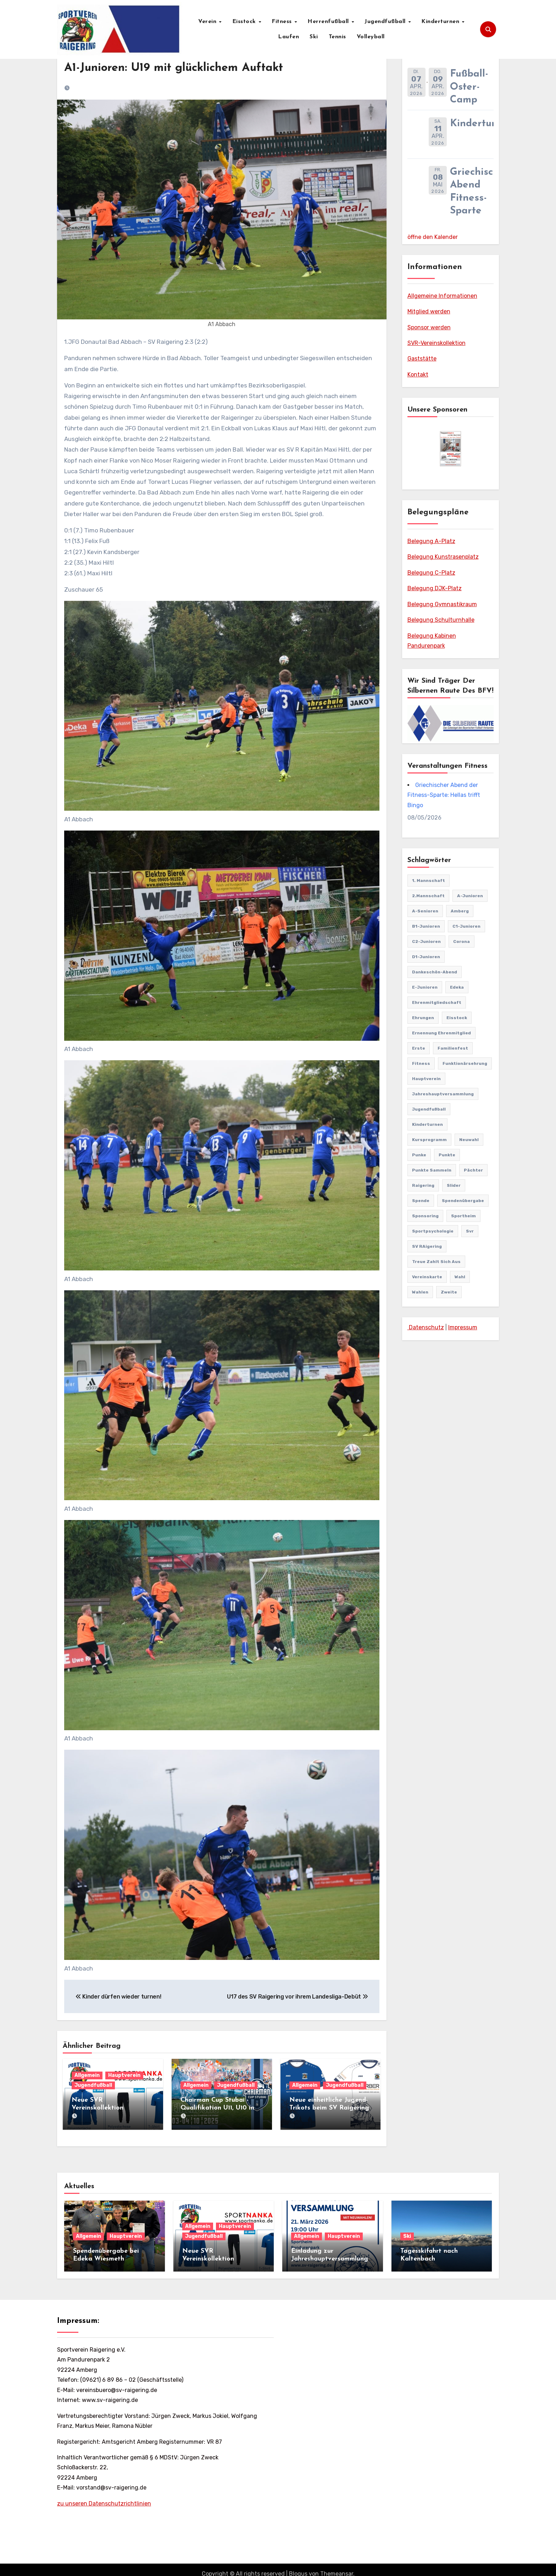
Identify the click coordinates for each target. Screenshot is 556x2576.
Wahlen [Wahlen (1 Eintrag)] (420, 1292)
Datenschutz (425, 1327)
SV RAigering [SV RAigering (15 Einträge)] (427, 1246)
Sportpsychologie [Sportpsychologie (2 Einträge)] (433, 1231)
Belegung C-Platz (431, 572)
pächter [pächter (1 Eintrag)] (473, 1170)
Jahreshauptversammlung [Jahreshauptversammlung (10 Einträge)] (443, 1093)
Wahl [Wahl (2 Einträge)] (460, 1276)
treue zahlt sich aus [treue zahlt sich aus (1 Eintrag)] (436, 1261)
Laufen (288, 37)
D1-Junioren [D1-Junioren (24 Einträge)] (426, 956)
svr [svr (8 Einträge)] (470, 1231)
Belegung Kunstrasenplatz (443, 556)
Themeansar (336, 2565)
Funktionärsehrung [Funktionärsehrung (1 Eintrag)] (465, 1063)
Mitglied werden (428, 311)
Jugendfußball (386, 22)
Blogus (298, 2565)
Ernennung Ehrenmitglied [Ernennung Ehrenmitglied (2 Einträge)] (441, 1032)
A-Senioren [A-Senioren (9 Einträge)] (425, 911)
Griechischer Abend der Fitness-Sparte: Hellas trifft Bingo (443, 795)
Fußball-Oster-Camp (469, 87)
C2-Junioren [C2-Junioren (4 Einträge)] (426, 941)
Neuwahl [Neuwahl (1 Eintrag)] (469, 1139)
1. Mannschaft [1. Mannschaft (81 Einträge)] (428, 880)
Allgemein (87, 2075)
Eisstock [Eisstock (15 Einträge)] (456, 1017)
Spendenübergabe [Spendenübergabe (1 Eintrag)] (463, 1200)
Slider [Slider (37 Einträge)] (454, 1185)
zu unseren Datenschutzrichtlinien (104, 2495)
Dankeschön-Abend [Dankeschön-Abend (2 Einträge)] (434, 972)
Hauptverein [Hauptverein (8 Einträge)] (426, 1078)
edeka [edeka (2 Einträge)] (457, 987)
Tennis (337, 37)
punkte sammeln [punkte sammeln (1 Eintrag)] (431, 1170)
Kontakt (417, 374)
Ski (314, 37)
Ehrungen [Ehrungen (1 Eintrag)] (423, 1017)
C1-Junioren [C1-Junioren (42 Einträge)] (466, 926)
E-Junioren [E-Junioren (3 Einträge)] (425, 987)
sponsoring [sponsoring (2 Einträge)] (425, 1215)
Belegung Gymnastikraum (442, 604)
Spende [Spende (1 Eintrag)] (420, 1200)
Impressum (462, 1327)
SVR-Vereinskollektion (436, 343)
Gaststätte (422, 358)
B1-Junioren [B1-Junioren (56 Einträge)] (426, 926)
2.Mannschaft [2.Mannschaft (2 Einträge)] (428, 895)
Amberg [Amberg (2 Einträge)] (460, 911)
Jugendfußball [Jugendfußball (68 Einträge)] (429, 1109)
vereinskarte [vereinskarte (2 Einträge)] (427, 1276)
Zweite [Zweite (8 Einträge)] (449, 1292)
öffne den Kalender (432, 237)
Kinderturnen (441, 22)
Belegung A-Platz (431, 541)
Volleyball (371, 37)
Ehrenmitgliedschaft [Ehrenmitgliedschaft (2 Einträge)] (436, 1002)
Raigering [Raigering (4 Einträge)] (423, 1185)
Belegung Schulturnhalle (440, 619)
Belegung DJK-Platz (434, 588)
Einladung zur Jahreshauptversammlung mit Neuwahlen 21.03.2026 (331, 2251)
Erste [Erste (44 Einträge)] (418, 1048)
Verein (208, 22)
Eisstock (245, 22)
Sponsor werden (429, 327)
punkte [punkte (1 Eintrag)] (447, 1154)
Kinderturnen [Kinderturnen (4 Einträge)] (427, 1124)
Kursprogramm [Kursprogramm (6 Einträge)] (429, 1139)
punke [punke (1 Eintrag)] (419, 1154)
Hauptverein (124, 2075)
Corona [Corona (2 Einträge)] (461, 941)
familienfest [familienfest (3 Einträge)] (453, 1048)
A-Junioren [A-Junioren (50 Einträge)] (470, 895)
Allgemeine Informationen (442, 295)
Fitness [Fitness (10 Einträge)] (421, 1063)
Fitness (283, 22)
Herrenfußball (329, 22)
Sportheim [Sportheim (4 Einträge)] (463, 1215)
